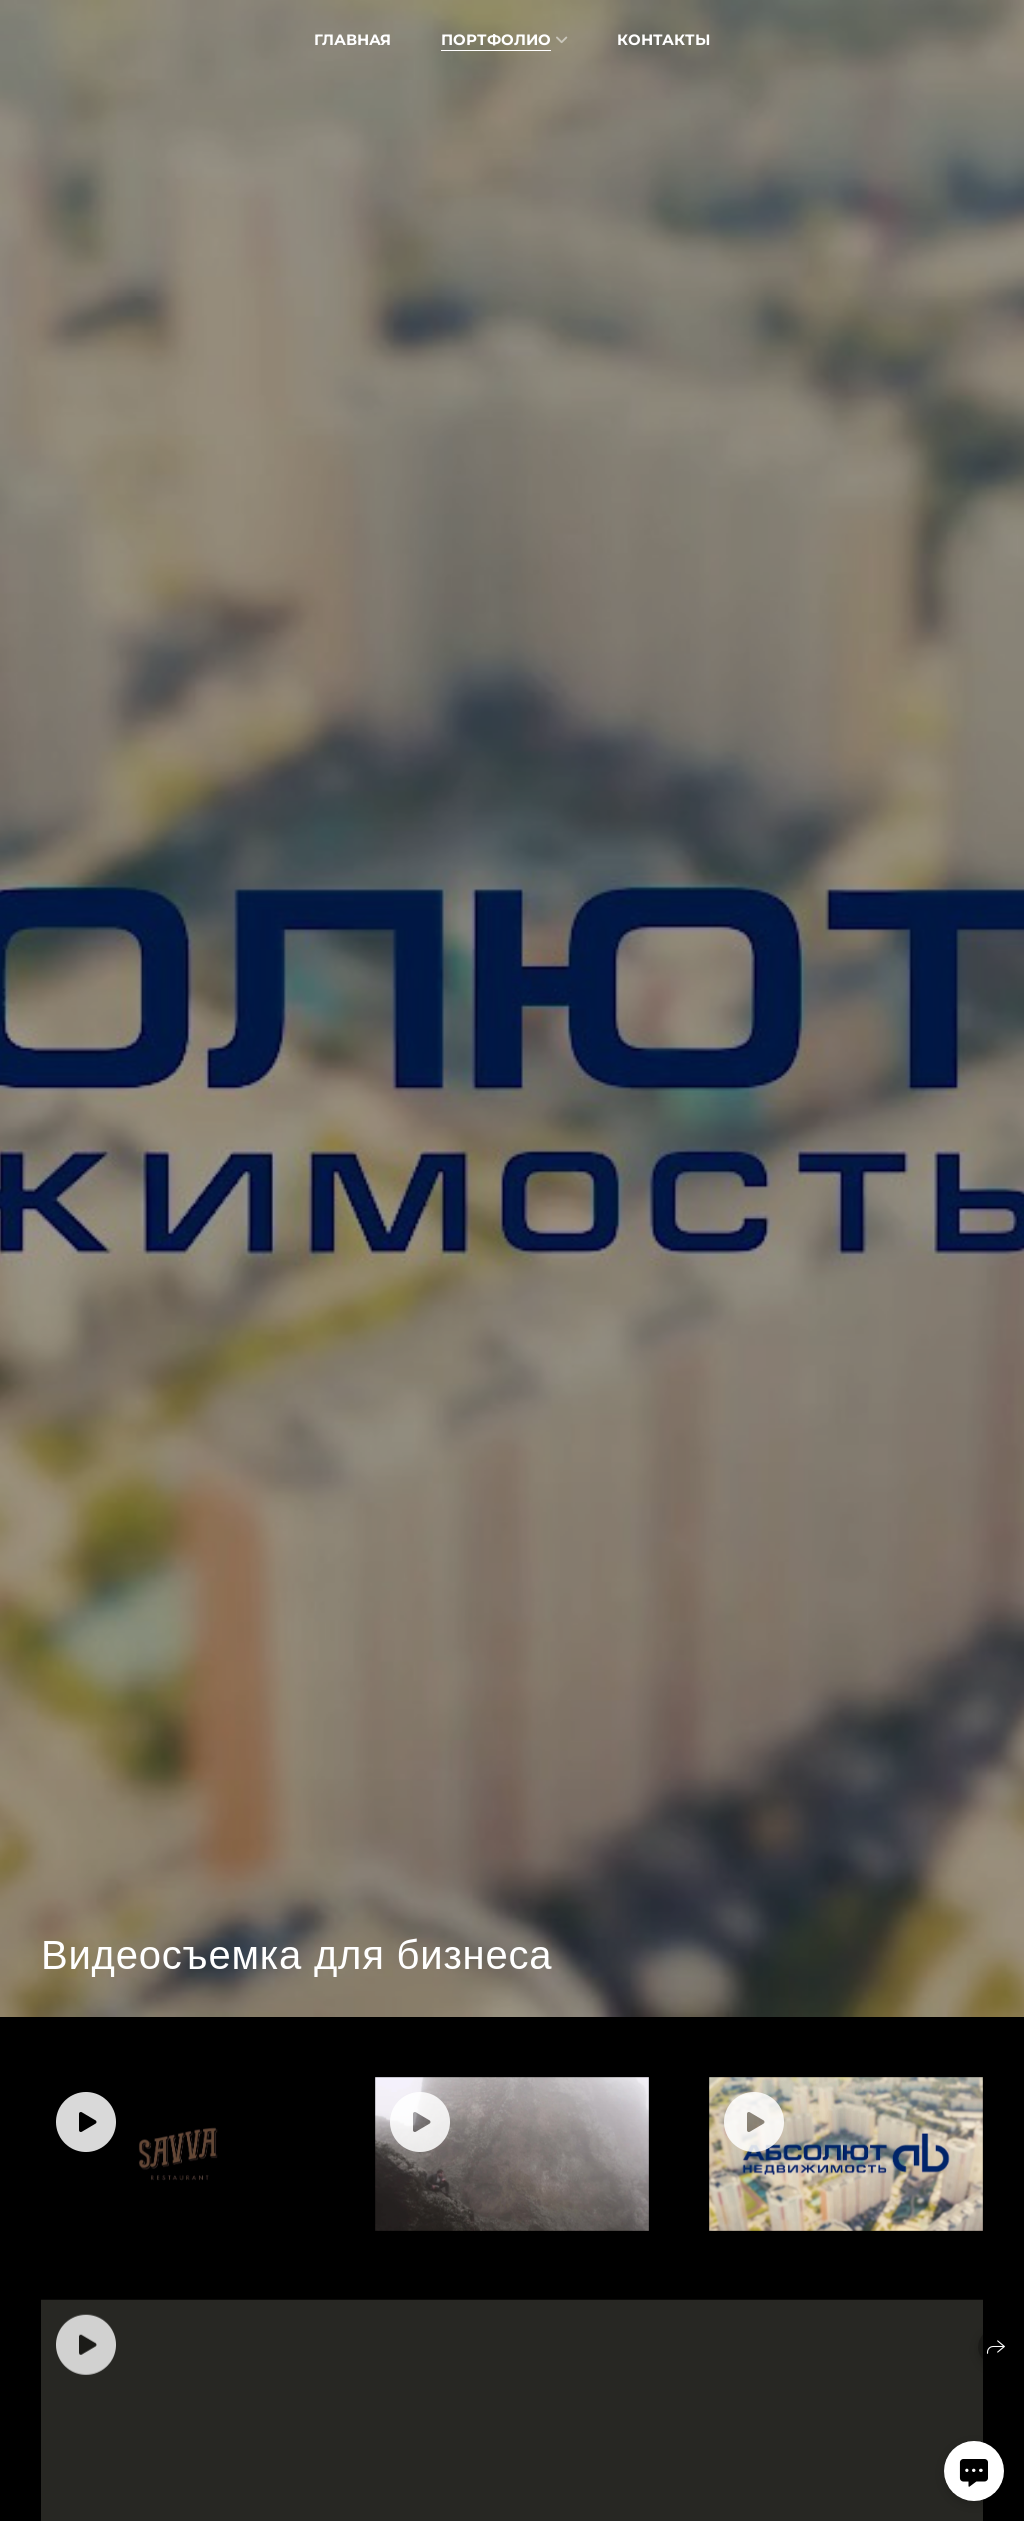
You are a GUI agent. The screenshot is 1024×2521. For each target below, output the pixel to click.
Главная (352, 39)
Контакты (663, 39)
